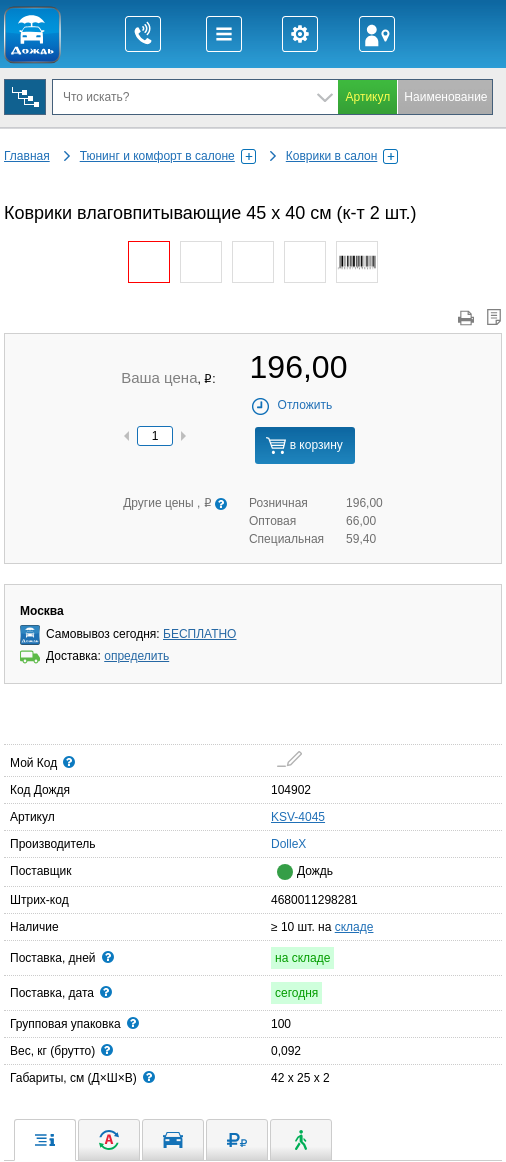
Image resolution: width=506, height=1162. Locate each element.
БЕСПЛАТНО (199, 634)
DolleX (277, 843)
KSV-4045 (298, 817)
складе (354, 927)
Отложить (291, 405)
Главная (27, 156)
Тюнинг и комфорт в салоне (168, 156)
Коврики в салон (342, 156)
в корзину (304, 445)
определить (136, 656)
